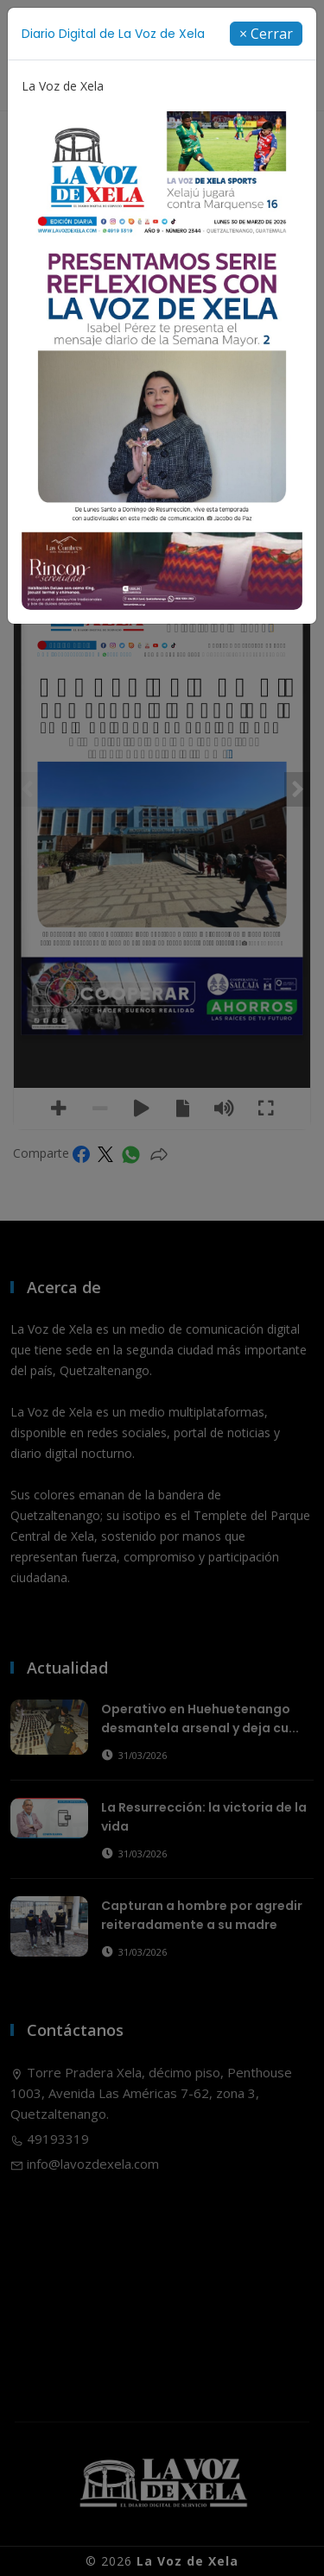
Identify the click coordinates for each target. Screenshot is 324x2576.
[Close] (266, 34)
